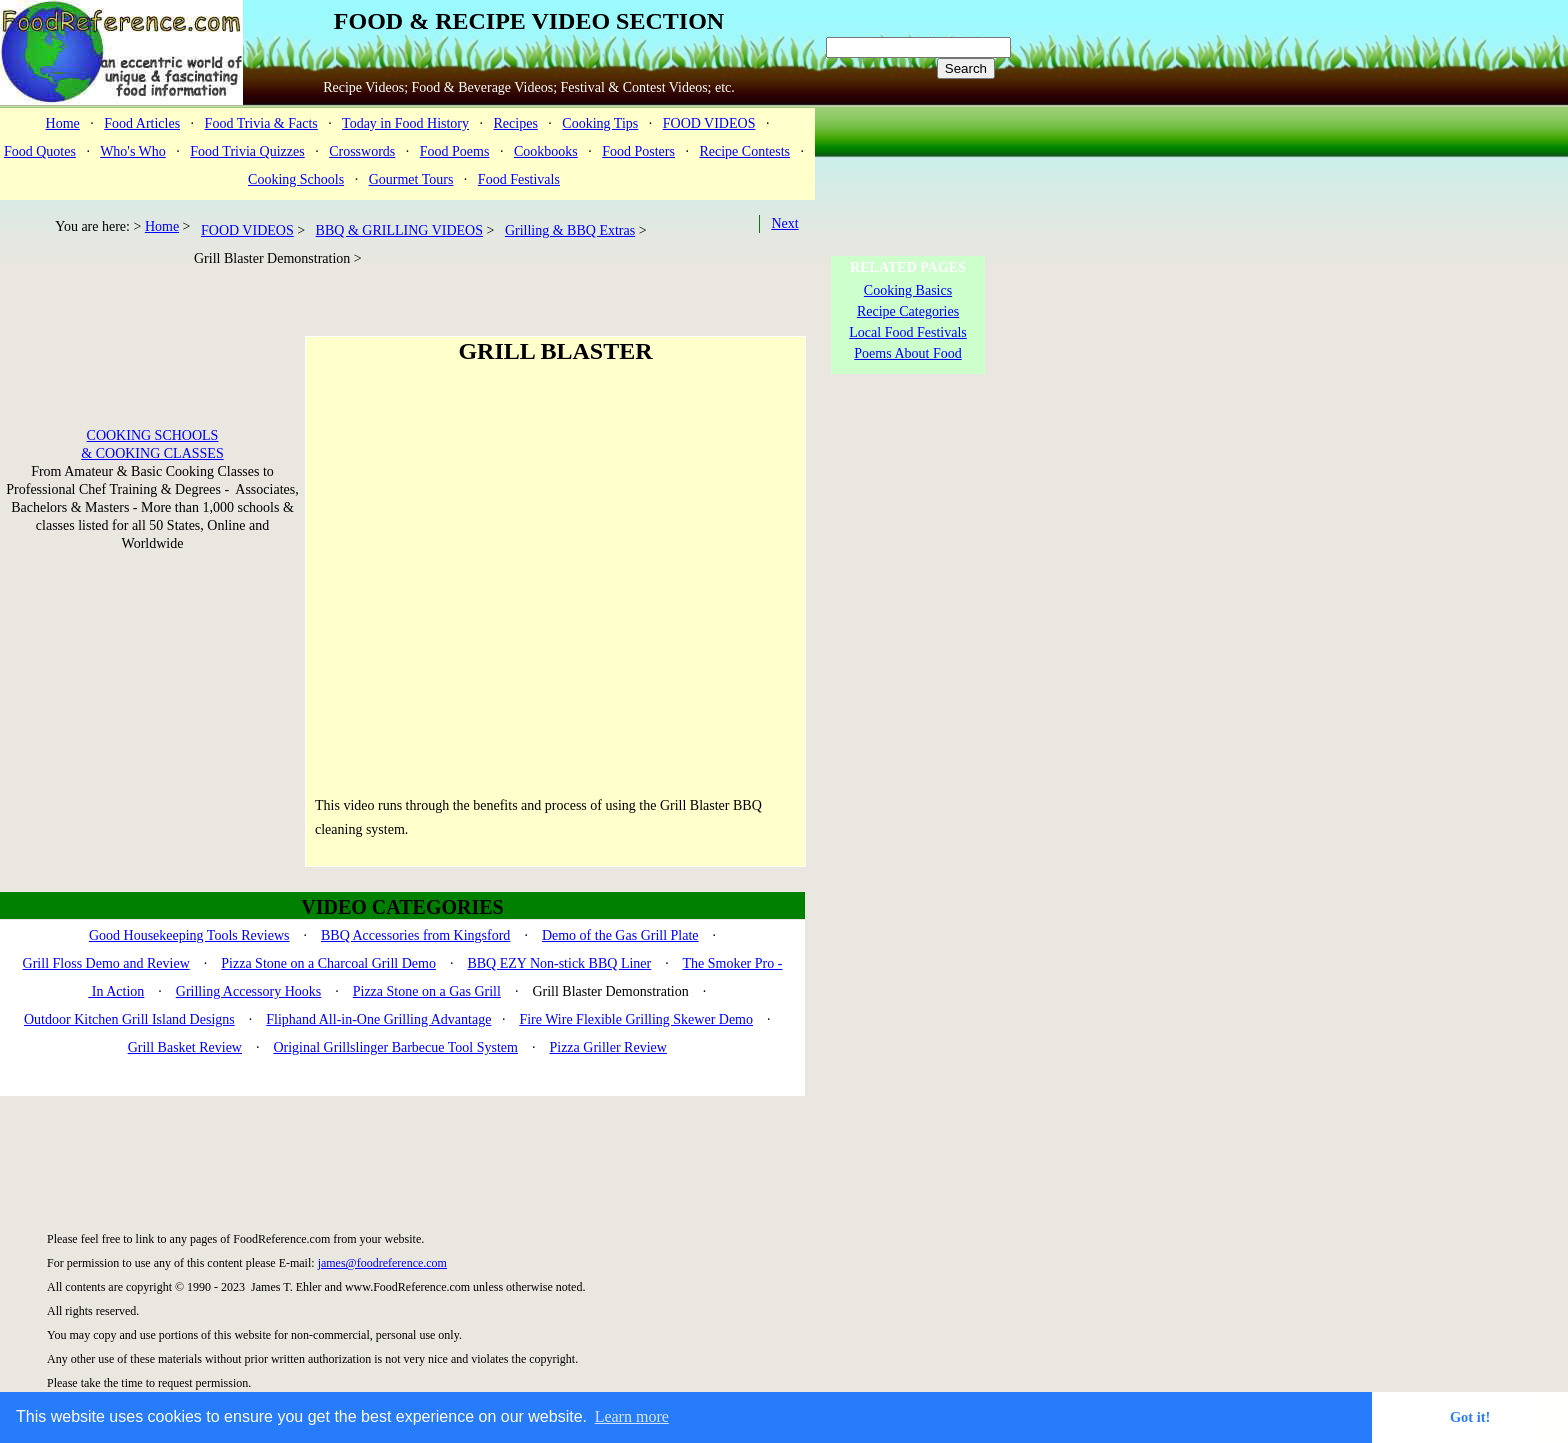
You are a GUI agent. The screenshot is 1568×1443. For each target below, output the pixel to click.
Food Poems (455, 151)
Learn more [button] (632, 1416)
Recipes (516, 123)
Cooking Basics (908, 290)
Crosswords (362, 151)
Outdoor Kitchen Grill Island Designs (129, 1019)
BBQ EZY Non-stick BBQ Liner (559, 963)
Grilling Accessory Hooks (248, 991)
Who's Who (133, 151)
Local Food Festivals (907, 332)
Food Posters (638, 151)
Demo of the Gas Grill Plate (620, 935)
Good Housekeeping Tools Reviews (189, 935)
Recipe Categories (908, 311)
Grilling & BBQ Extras (570, 230)
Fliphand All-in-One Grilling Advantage (378, 1019)
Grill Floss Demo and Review (106, 963)
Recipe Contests (744, 151)
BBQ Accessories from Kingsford (415, 935)
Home (63, 123)
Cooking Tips (600, 123)
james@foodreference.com (382, 1263)
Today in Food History (405, 123)
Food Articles (142, 123)
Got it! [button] (1470, 1417)
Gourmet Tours (411, 179)
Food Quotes (40, 151)
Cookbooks (546, 151)
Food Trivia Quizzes (247, 151)
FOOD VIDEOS (709, 123)
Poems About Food (907, 353)
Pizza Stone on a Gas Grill (427, 991)
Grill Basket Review (185, 1047)
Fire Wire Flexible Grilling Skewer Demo (636, 1019)
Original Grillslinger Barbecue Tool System (395, 1047)
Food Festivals (519, 179)
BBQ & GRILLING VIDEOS (399, 230)
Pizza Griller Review (607, 1047)
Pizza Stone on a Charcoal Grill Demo (328, 963)
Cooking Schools (296, 179)
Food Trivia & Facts (261, 123)
